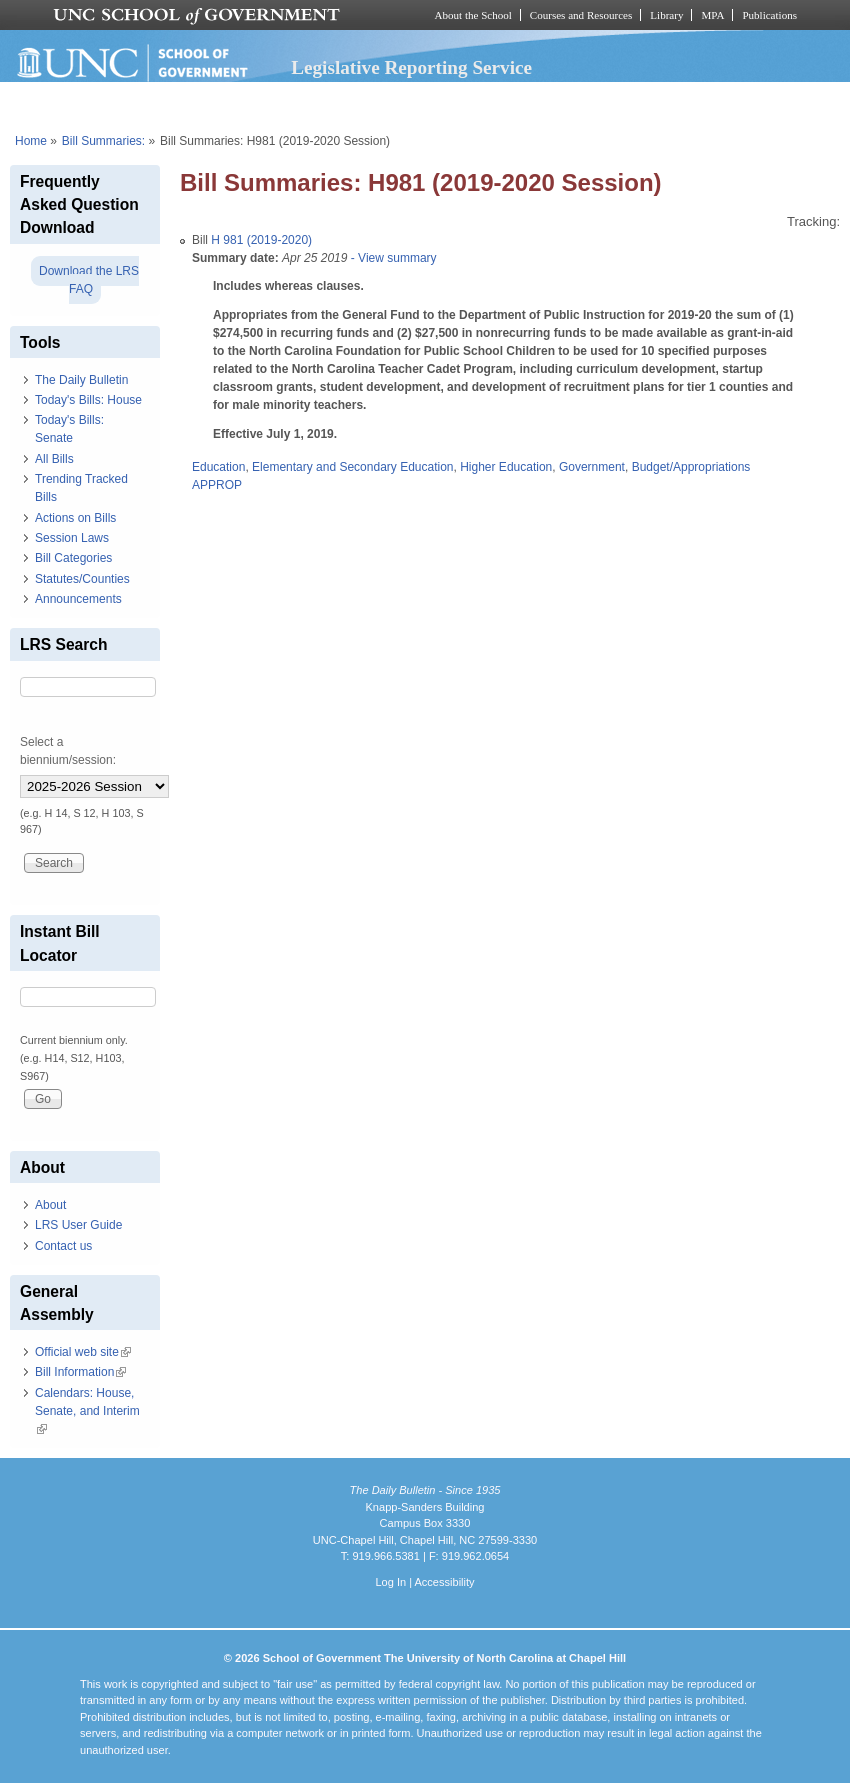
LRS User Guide (78, 1225)
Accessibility (444, 1582)
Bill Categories (73, 558)
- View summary (391, 258)
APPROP (217, 485)
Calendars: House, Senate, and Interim (87, 1411)
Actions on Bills (75, 518)
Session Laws (72, 538)
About (50, 1205)
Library (666, 15)
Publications (769, 15)
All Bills (54, 459)
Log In (390, 1582)
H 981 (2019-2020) (261, 240)
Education (218, 467)
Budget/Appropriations (691, 467)
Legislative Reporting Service (411, 67)
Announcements (78, 599)
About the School (473, 15)
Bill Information (80, 1372)
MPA (712, 15)
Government (592, 467)
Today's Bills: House (88, 400)
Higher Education (506, 467)
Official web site (83, 1352)
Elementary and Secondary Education (352, 467)
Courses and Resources (581, 15)
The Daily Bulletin (81, 380)
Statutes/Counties (82, 579)
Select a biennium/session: (68, 751)
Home (31, 141)
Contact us (63, 1246)
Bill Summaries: (103, 141)
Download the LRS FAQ (89, 280)
